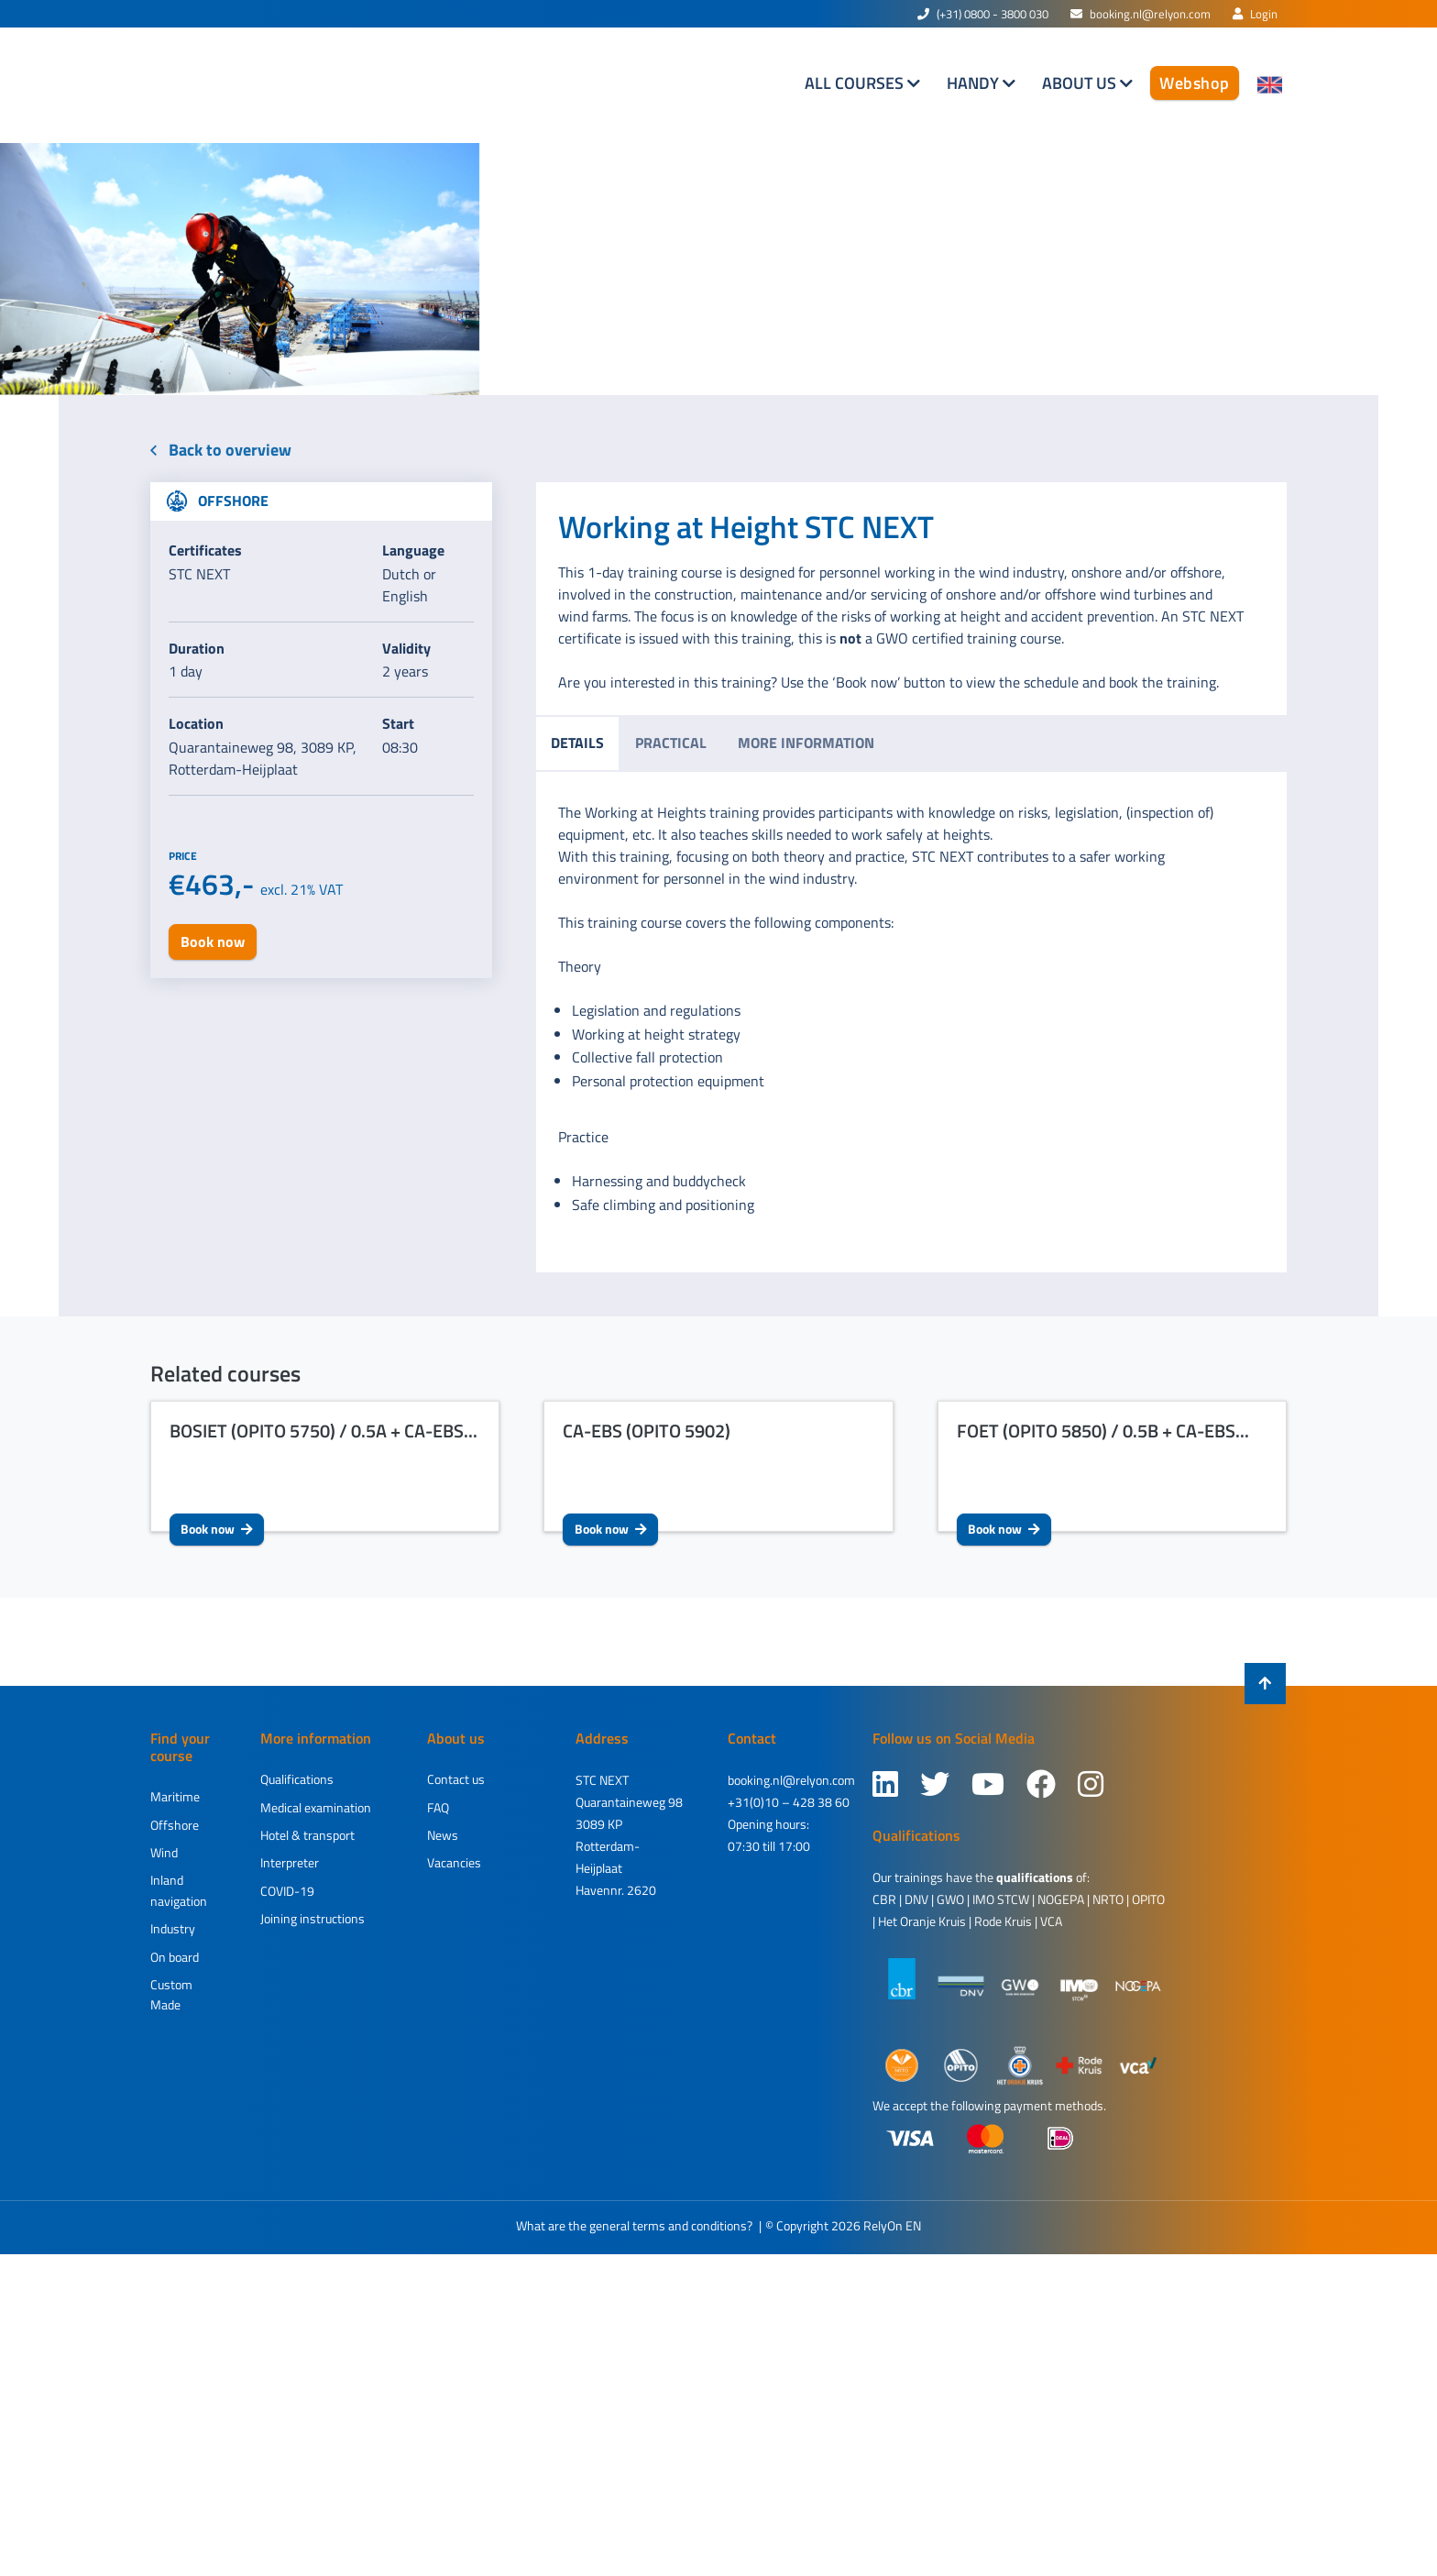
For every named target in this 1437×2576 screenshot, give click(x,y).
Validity (406, 648)
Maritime (175, 1796)
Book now (217, 1529)
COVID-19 (287, 1890)
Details (577, 743)
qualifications (1034, 1877)
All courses (856, 83)
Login (1255, 14)
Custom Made (171, 1994)
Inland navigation (178, 1890)
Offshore (174, 1824)
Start (398, 723)
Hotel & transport (307, 1834)
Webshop (1194, 83)
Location (196, 723)
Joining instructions (312, 1918)
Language (413, 550)
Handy (975, 83)
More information (806, 743)
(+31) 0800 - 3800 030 (982, 14)
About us (1081, 83)
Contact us (456, 1779)
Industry (172, 1928)
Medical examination (315, 1807)
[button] (107, 269)
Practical (671, 743)
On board (174, 1956)
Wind (164, 1852)
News (442, 1834)
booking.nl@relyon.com (1140, 14)
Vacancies (454, 1862)
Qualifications (297, 1779)
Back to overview (220, 449)
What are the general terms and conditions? (634, 2225)
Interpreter (289, 1862)
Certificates (205, 550)
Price (183, 855)
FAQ (438, 1807)
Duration (197, 648)
